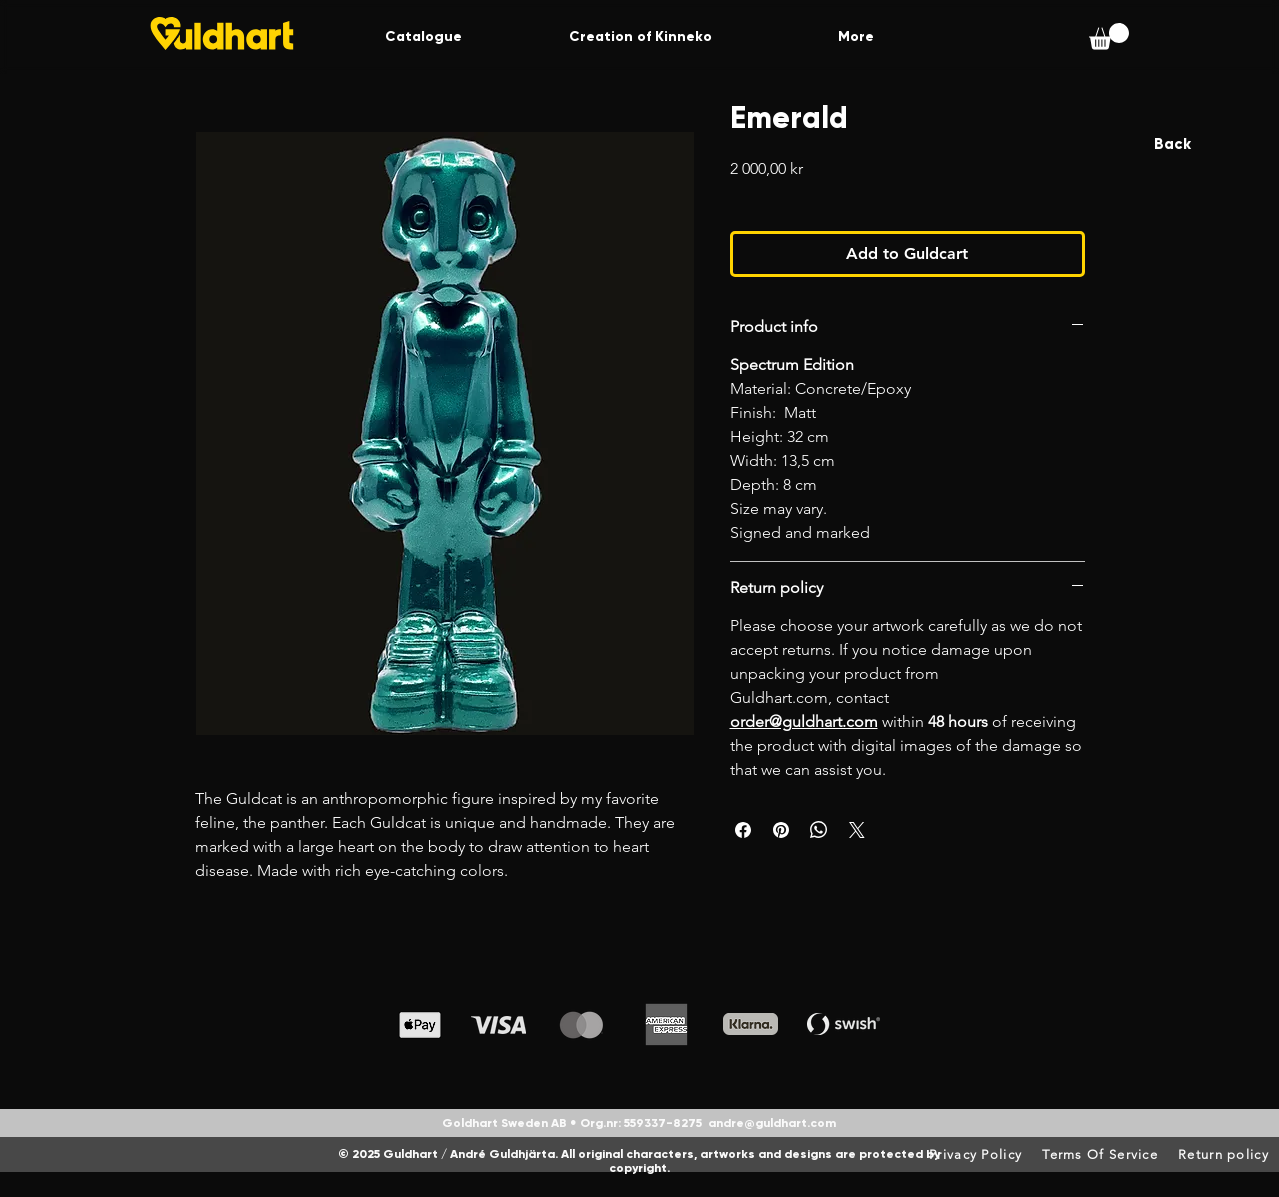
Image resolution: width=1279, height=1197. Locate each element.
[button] (1109, 36)
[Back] (1172, 144)
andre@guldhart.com (772, 1123)
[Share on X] (857, 830)
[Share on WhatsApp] (819, 830)
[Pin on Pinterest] (781, 830)
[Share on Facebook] (743, 830)
